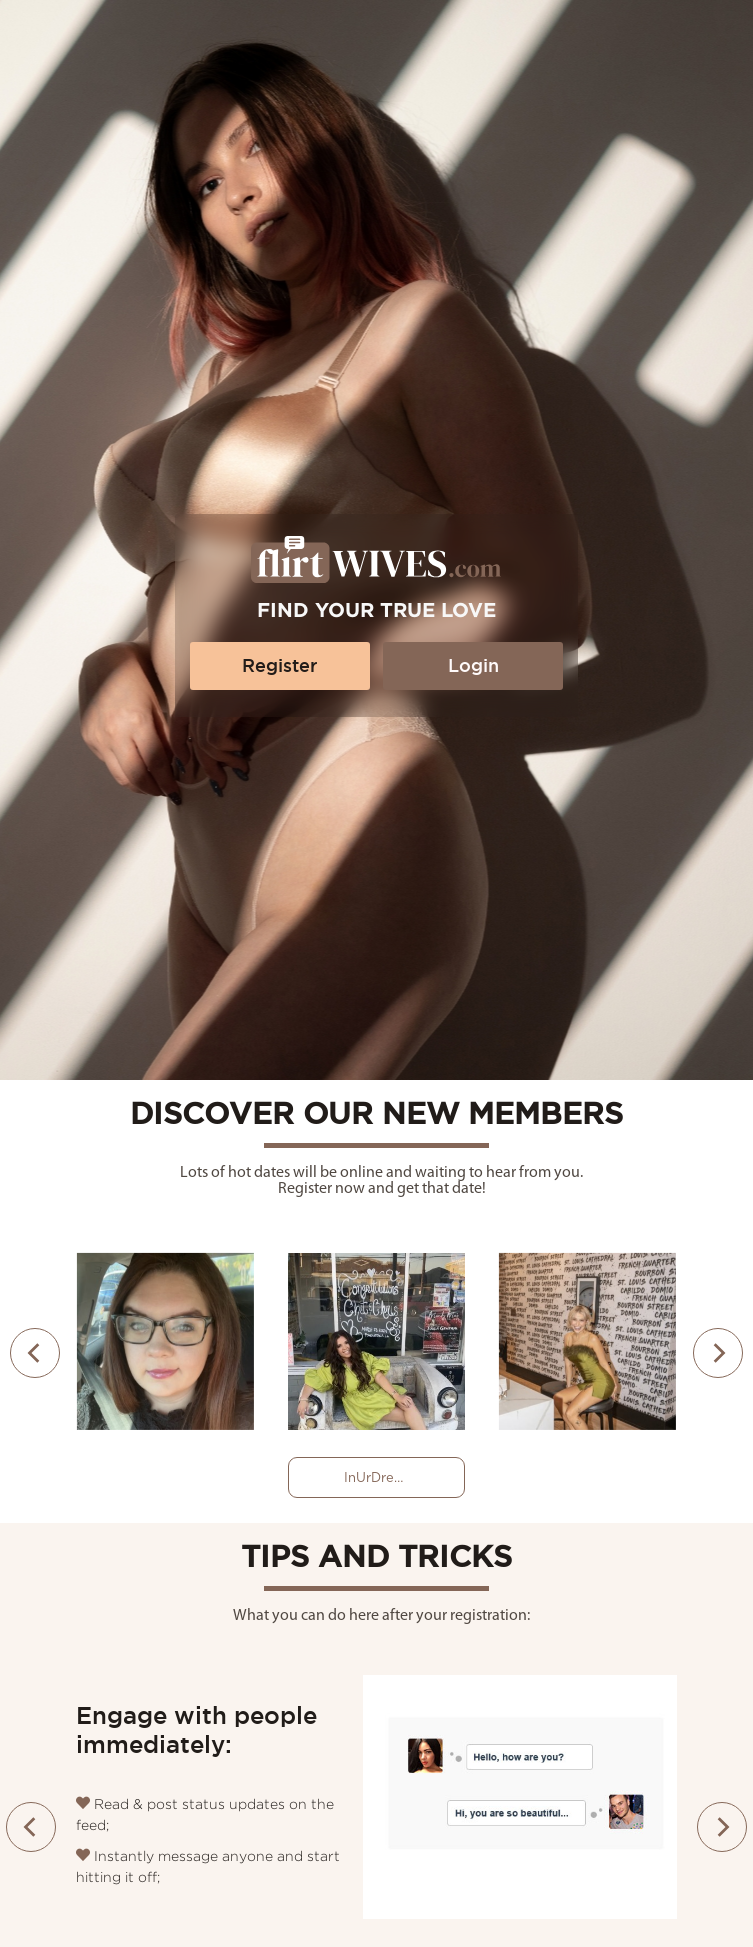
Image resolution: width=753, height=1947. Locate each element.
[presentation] (35, 1353)
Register (279, 665)
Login (473, 665)
